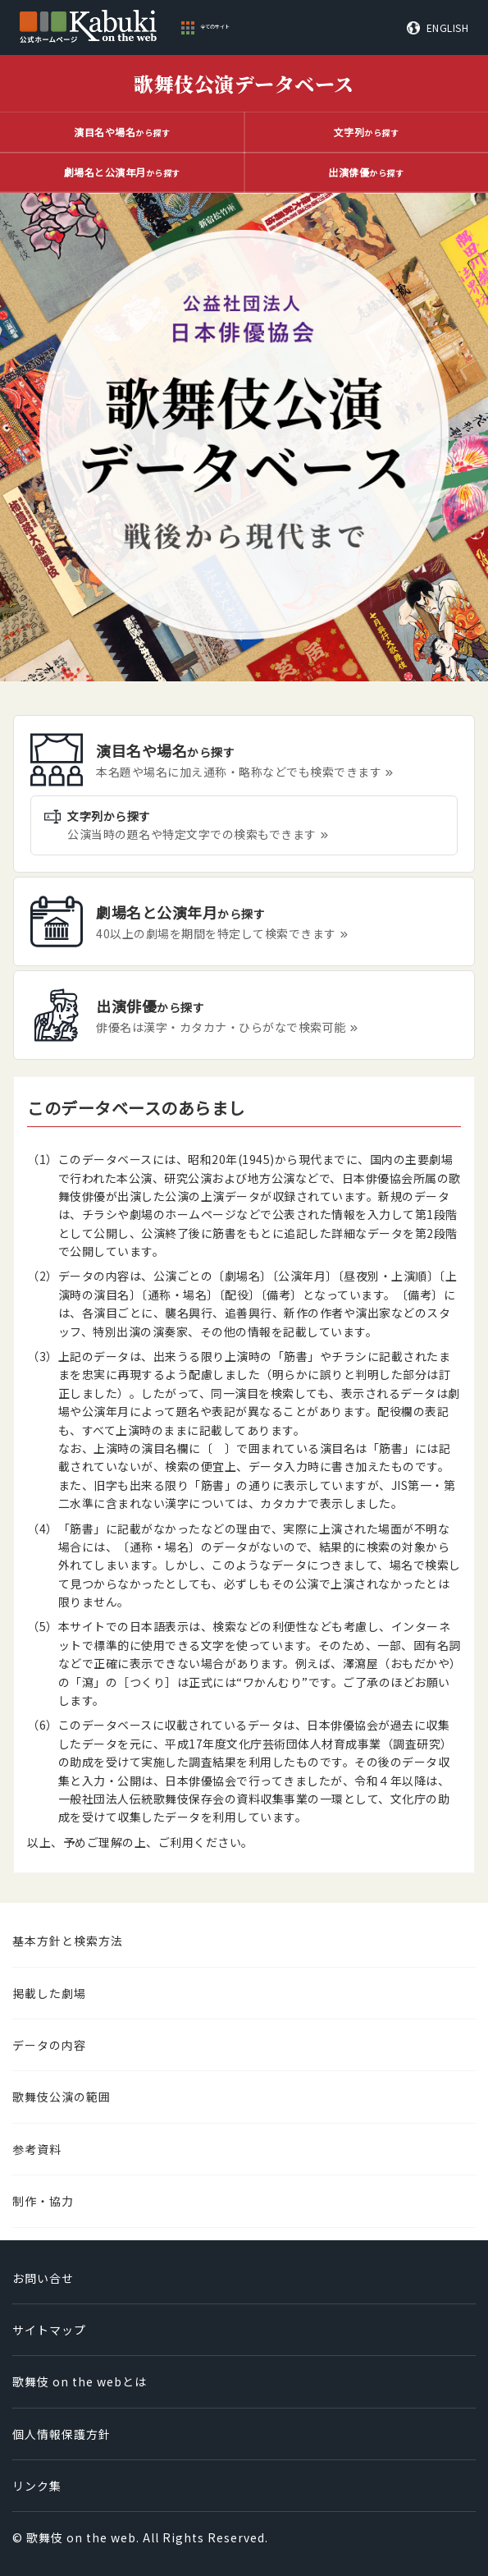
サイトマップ (49, 2330)
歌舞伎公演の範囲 (61, 2096)
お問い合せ (43, 2278)
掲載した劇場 (49, 1993)
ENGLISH (447, 28)
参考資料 (37, 2149)
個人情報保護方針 (61, 2434)
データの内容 (49, 2045)
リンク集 (37, 2485)
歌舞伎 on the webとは (79, 2381)
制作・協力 (43, 2201)
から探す (122, 132)
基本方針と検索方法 (67, 1940)
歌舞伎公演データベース (244, 83)
